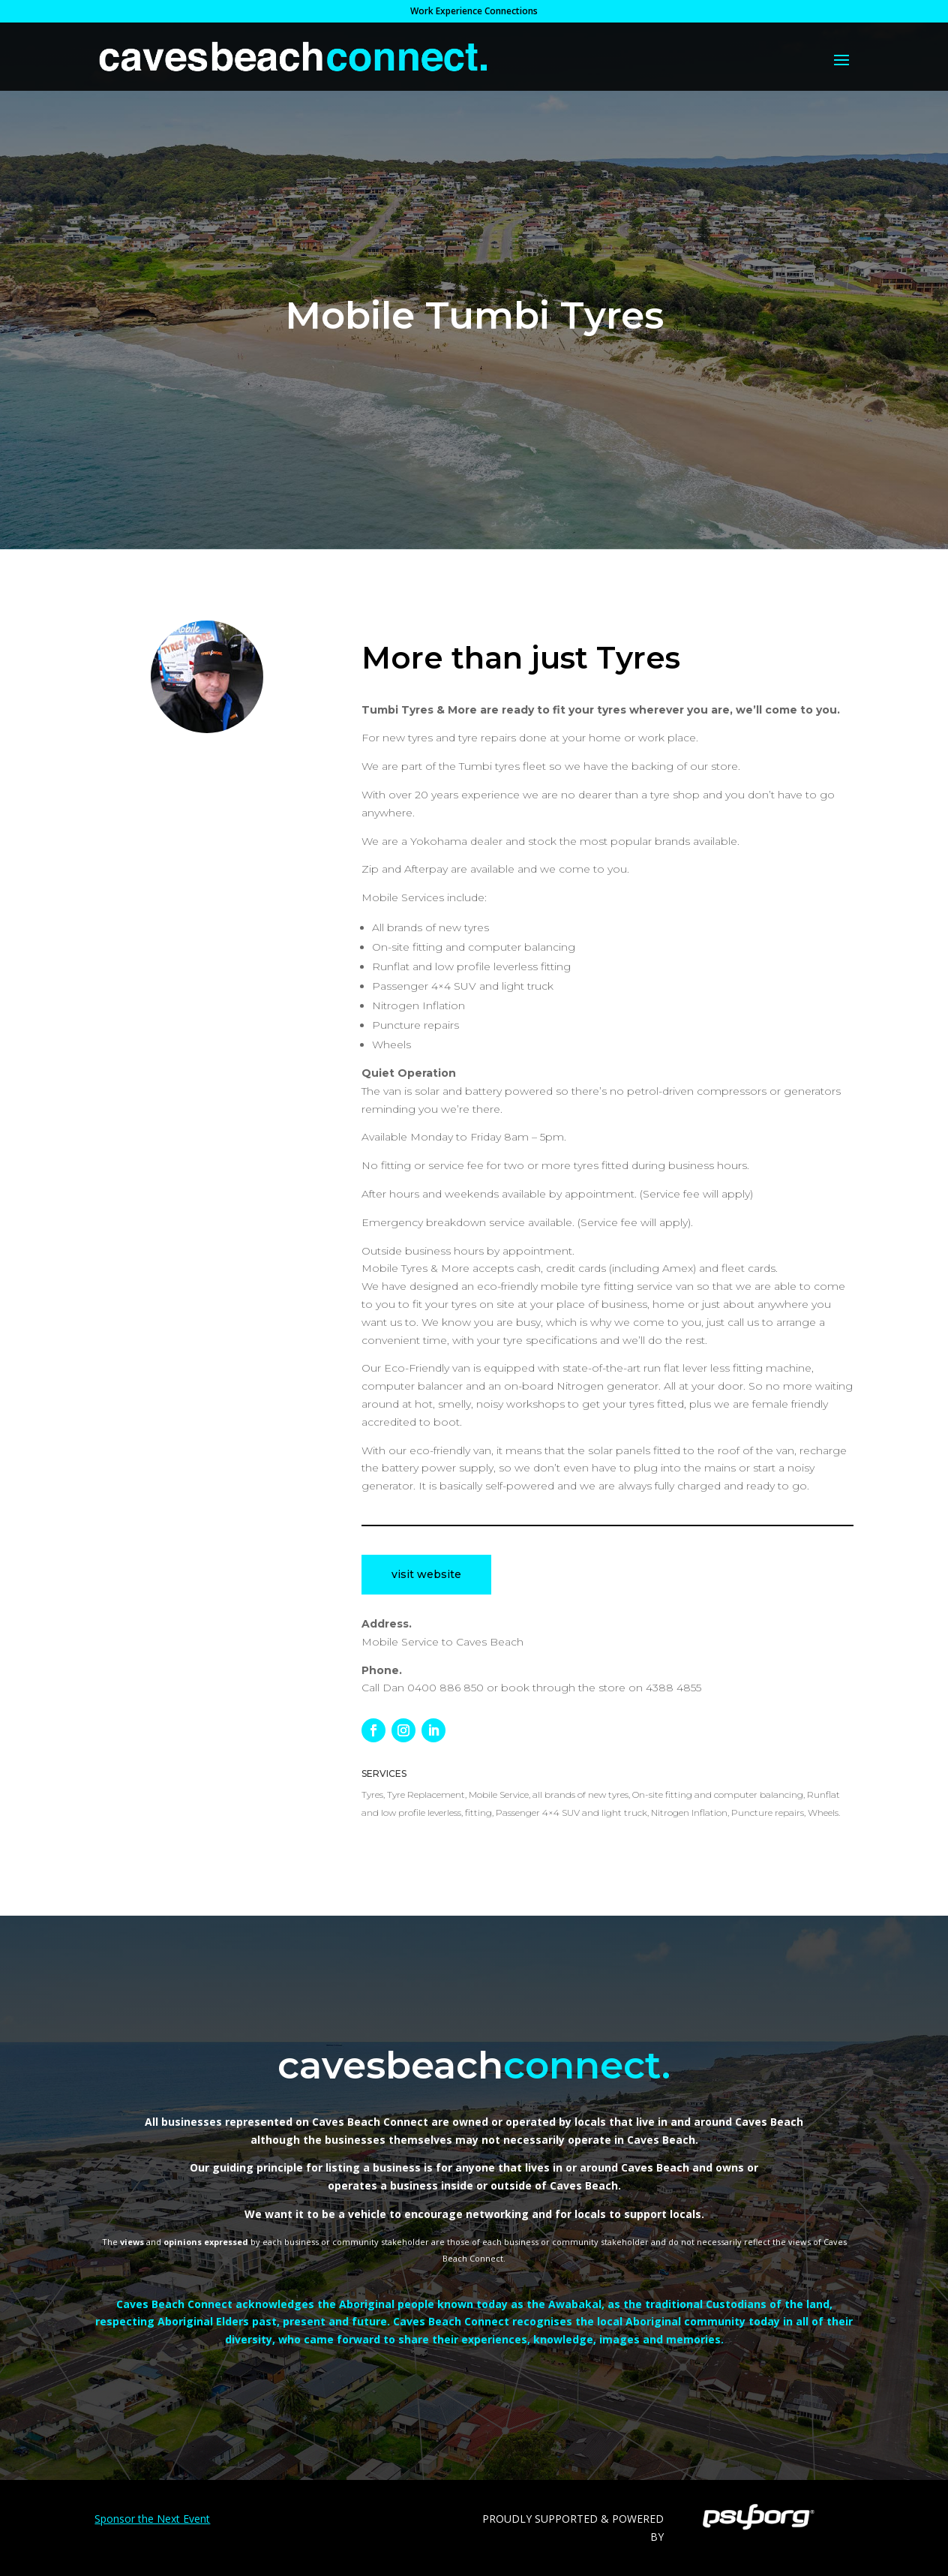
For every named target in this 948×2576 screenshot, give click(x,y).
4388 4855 (673, 1687)
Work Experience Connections (474, 12)
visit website (426, 1574)
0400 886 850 (445, 1687)
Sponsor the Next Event (152, 2518)
